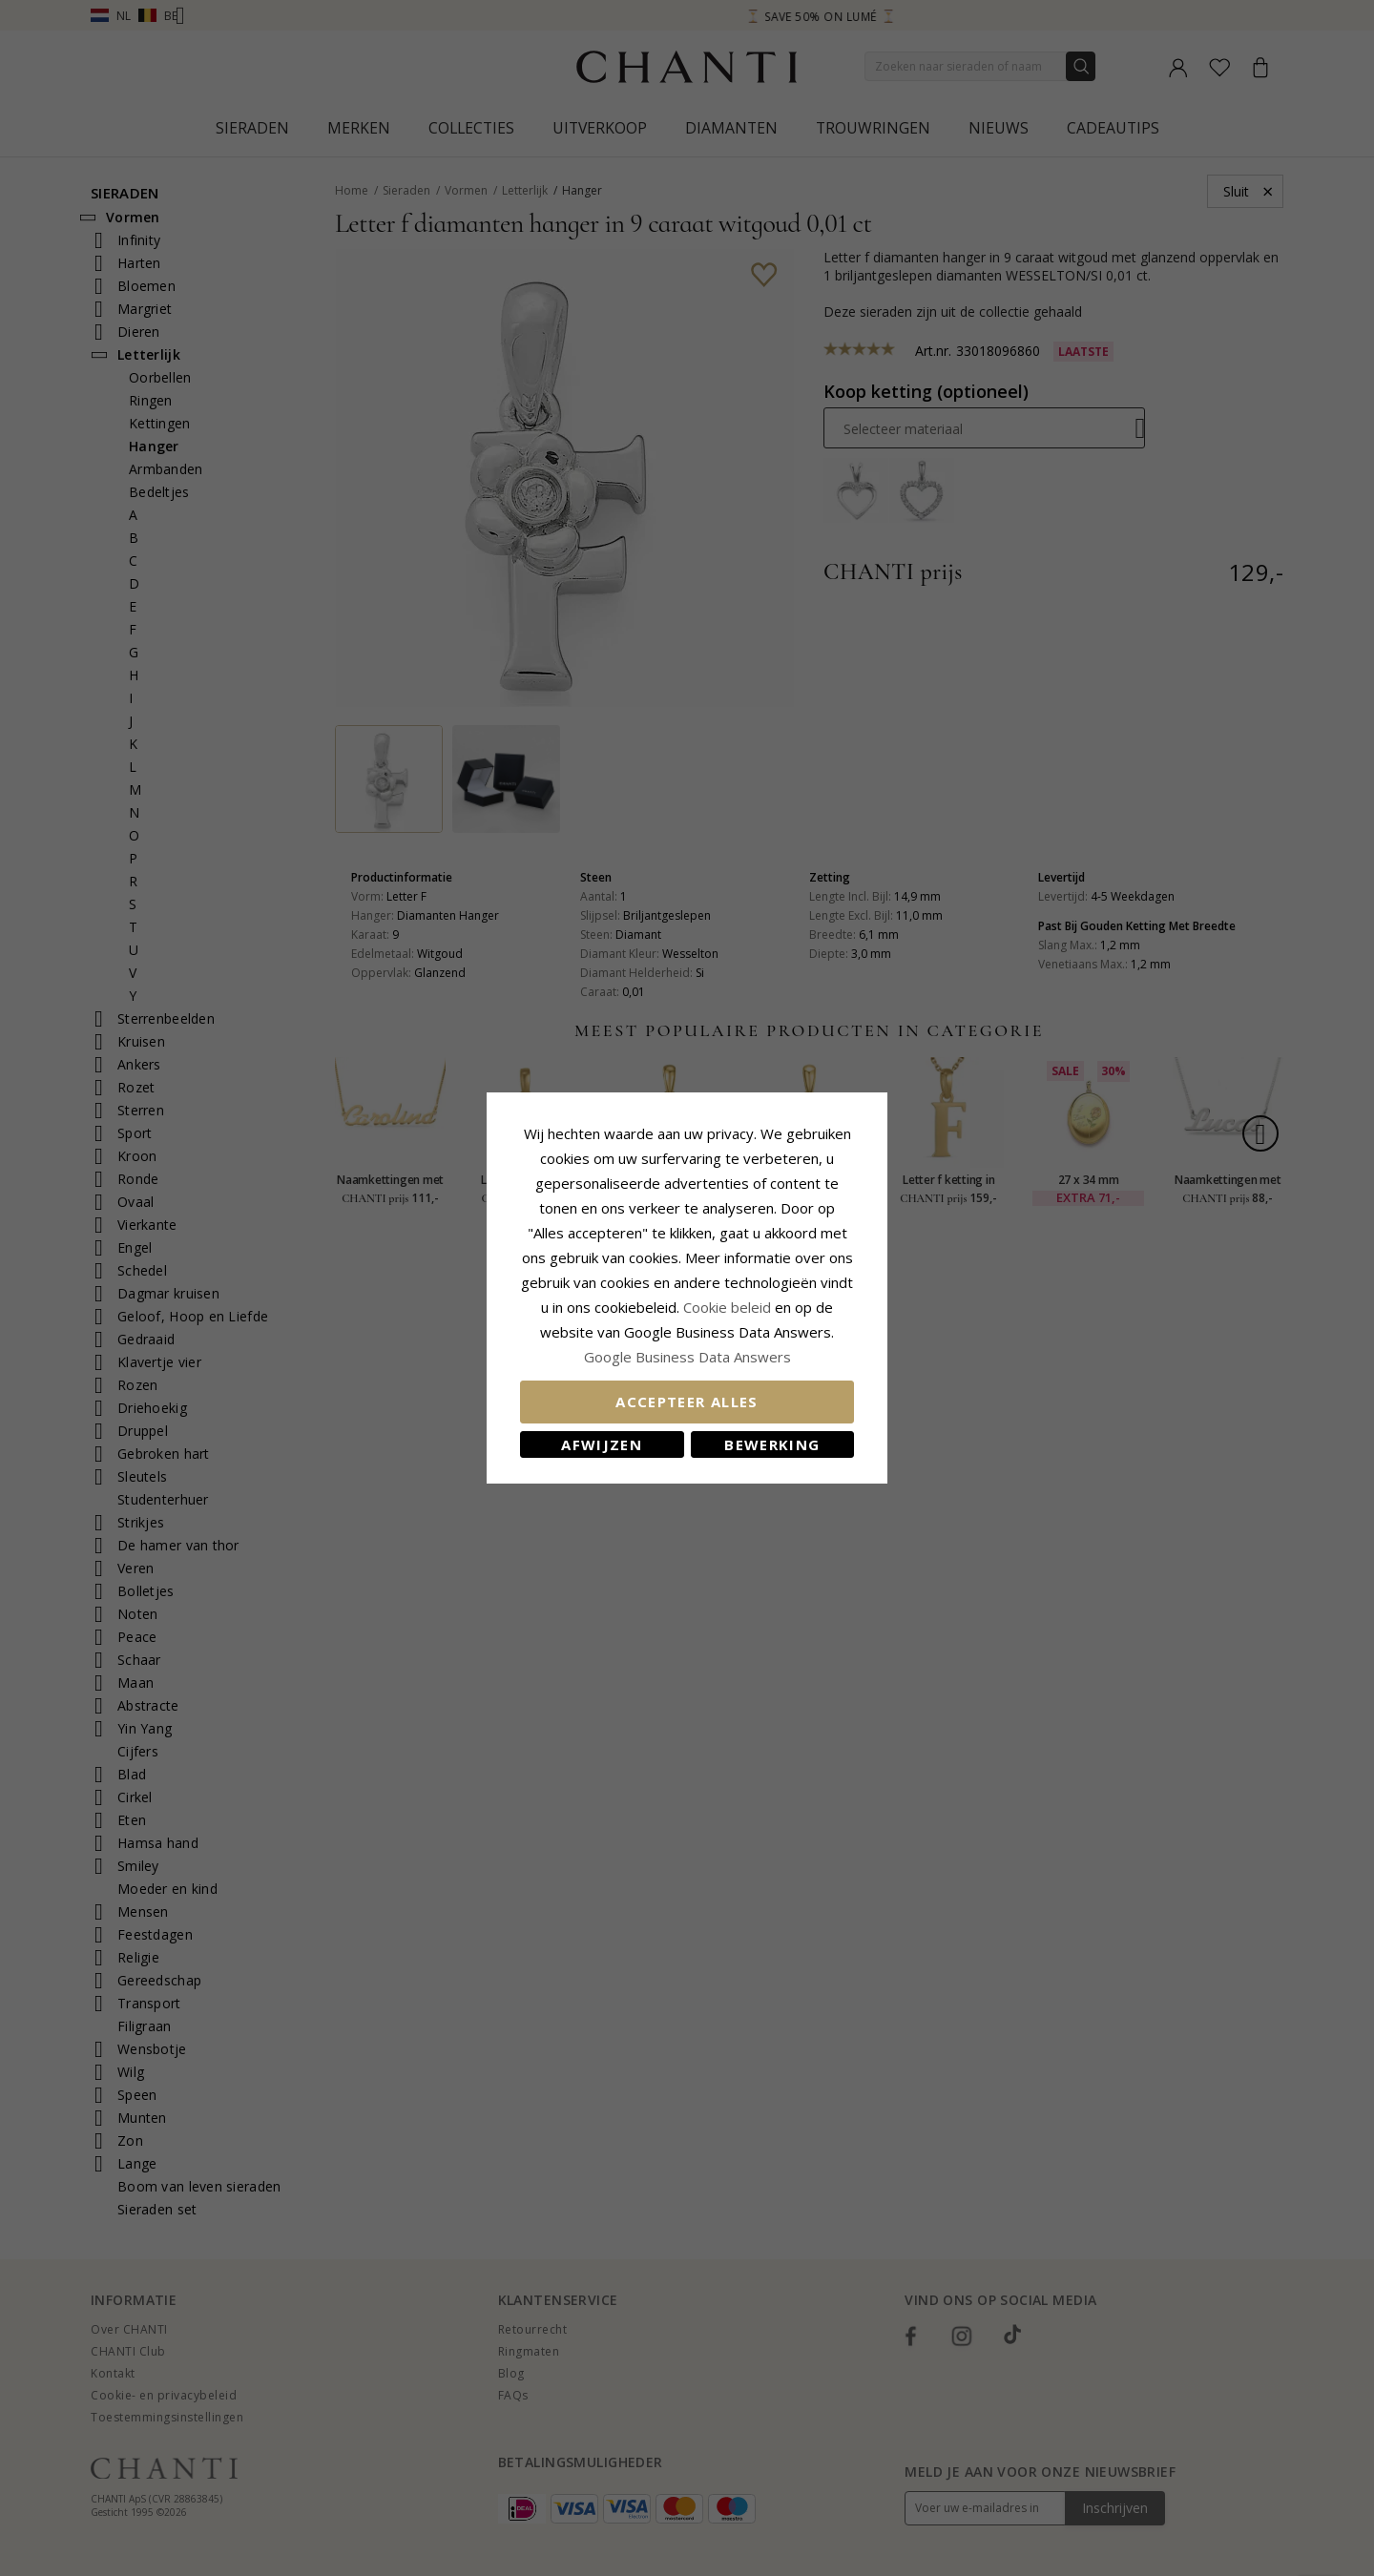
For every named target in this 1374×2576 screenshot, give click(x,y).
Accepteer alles (686, 1401)
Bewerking (772, 1444)
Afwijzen (601, 1444)
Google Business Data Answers (687, 1356)
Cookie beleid (729, 1307)
